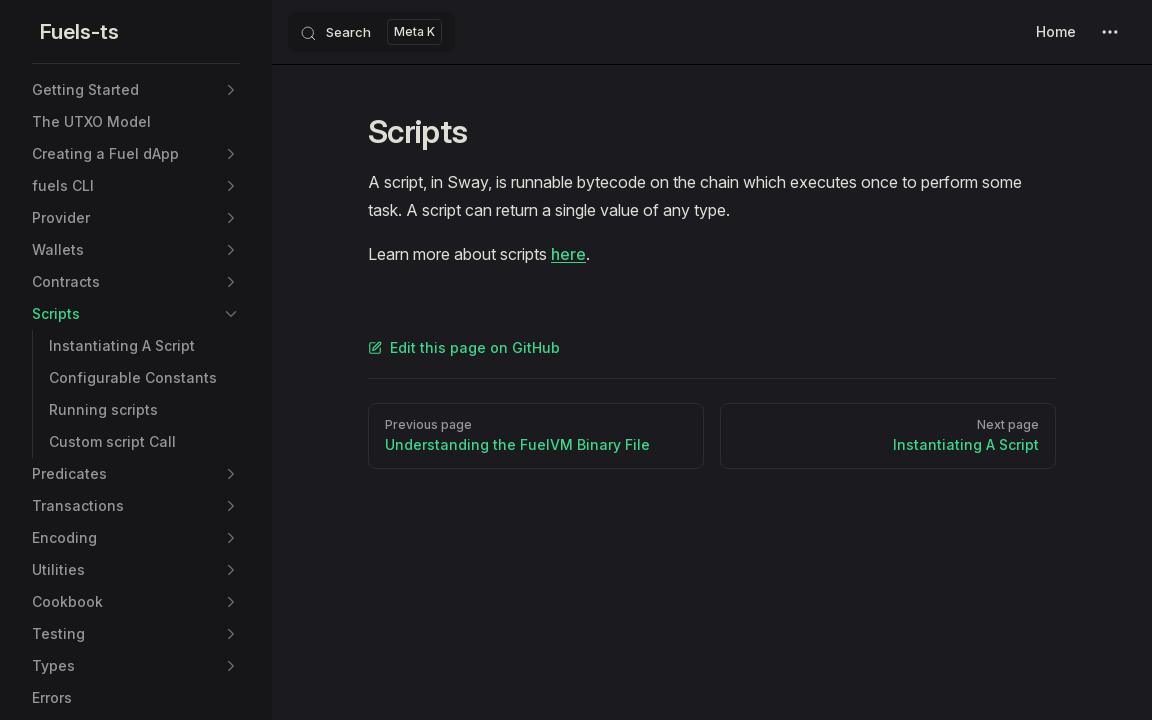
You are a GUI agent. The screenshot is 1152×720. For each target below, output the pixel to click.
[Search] (371, 32)
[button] (231, 90)
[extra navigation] (1110, 32)
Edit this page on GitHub (464, 347)
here (568, 254)
